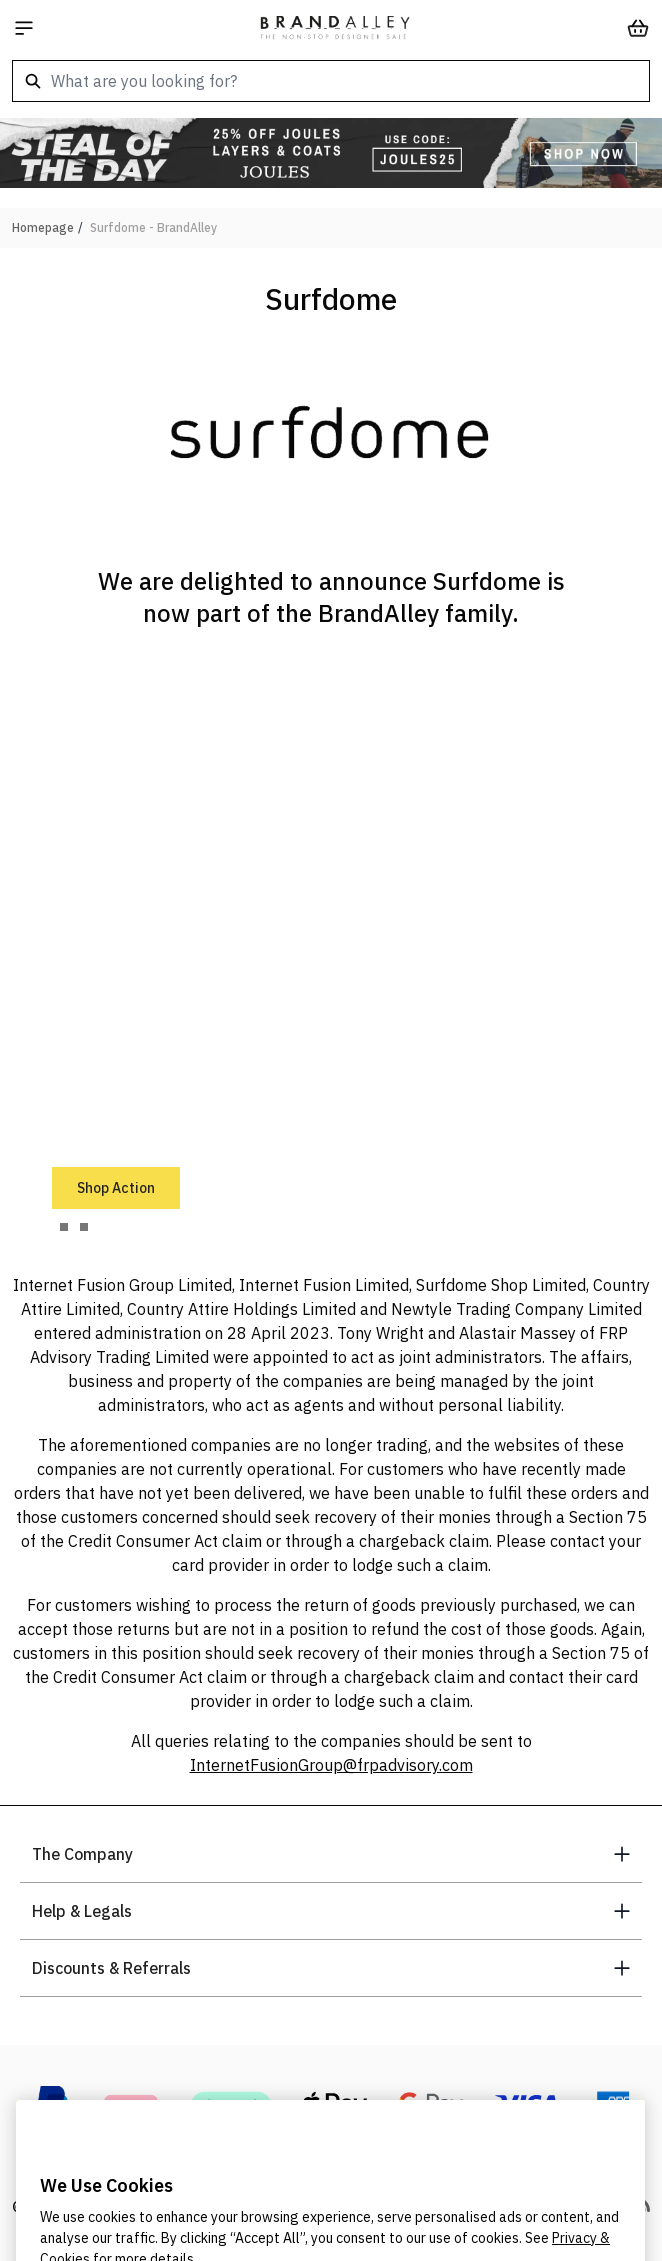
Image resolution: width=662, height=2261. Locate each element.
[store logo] (335, 28)
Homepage (43, 227)
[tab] (64, 1227)
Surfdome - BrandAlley (153, 227)
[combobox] (331, 81)
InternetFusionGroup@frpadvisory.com (331, 1765)
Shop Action (116, 1188)
